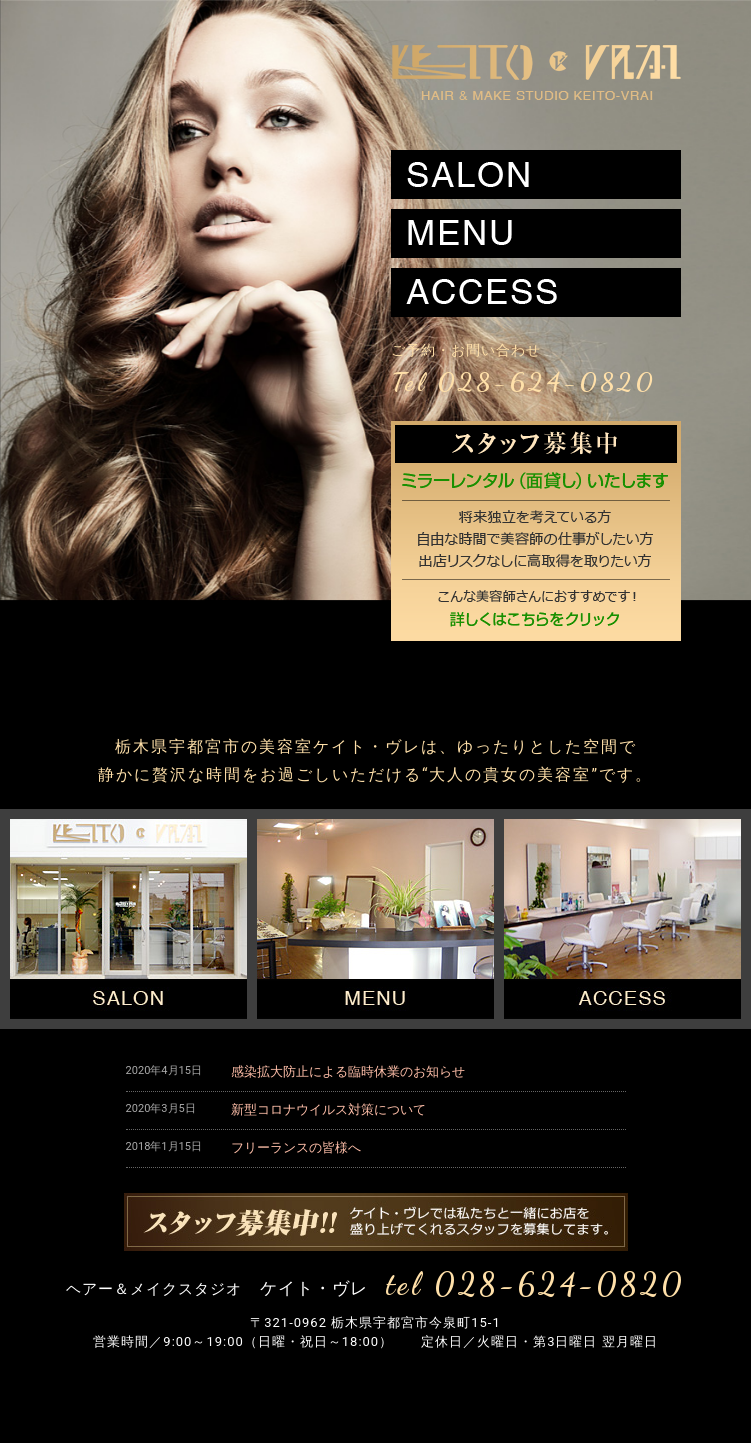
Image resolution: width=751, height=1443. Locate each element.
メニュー (536, 233)
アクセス (536, 292)
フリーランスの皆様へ (296, 1147)
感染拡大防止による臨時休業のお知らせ (348, 1071)
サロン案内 (536, 174)
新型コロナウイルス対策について (328, 1109)
